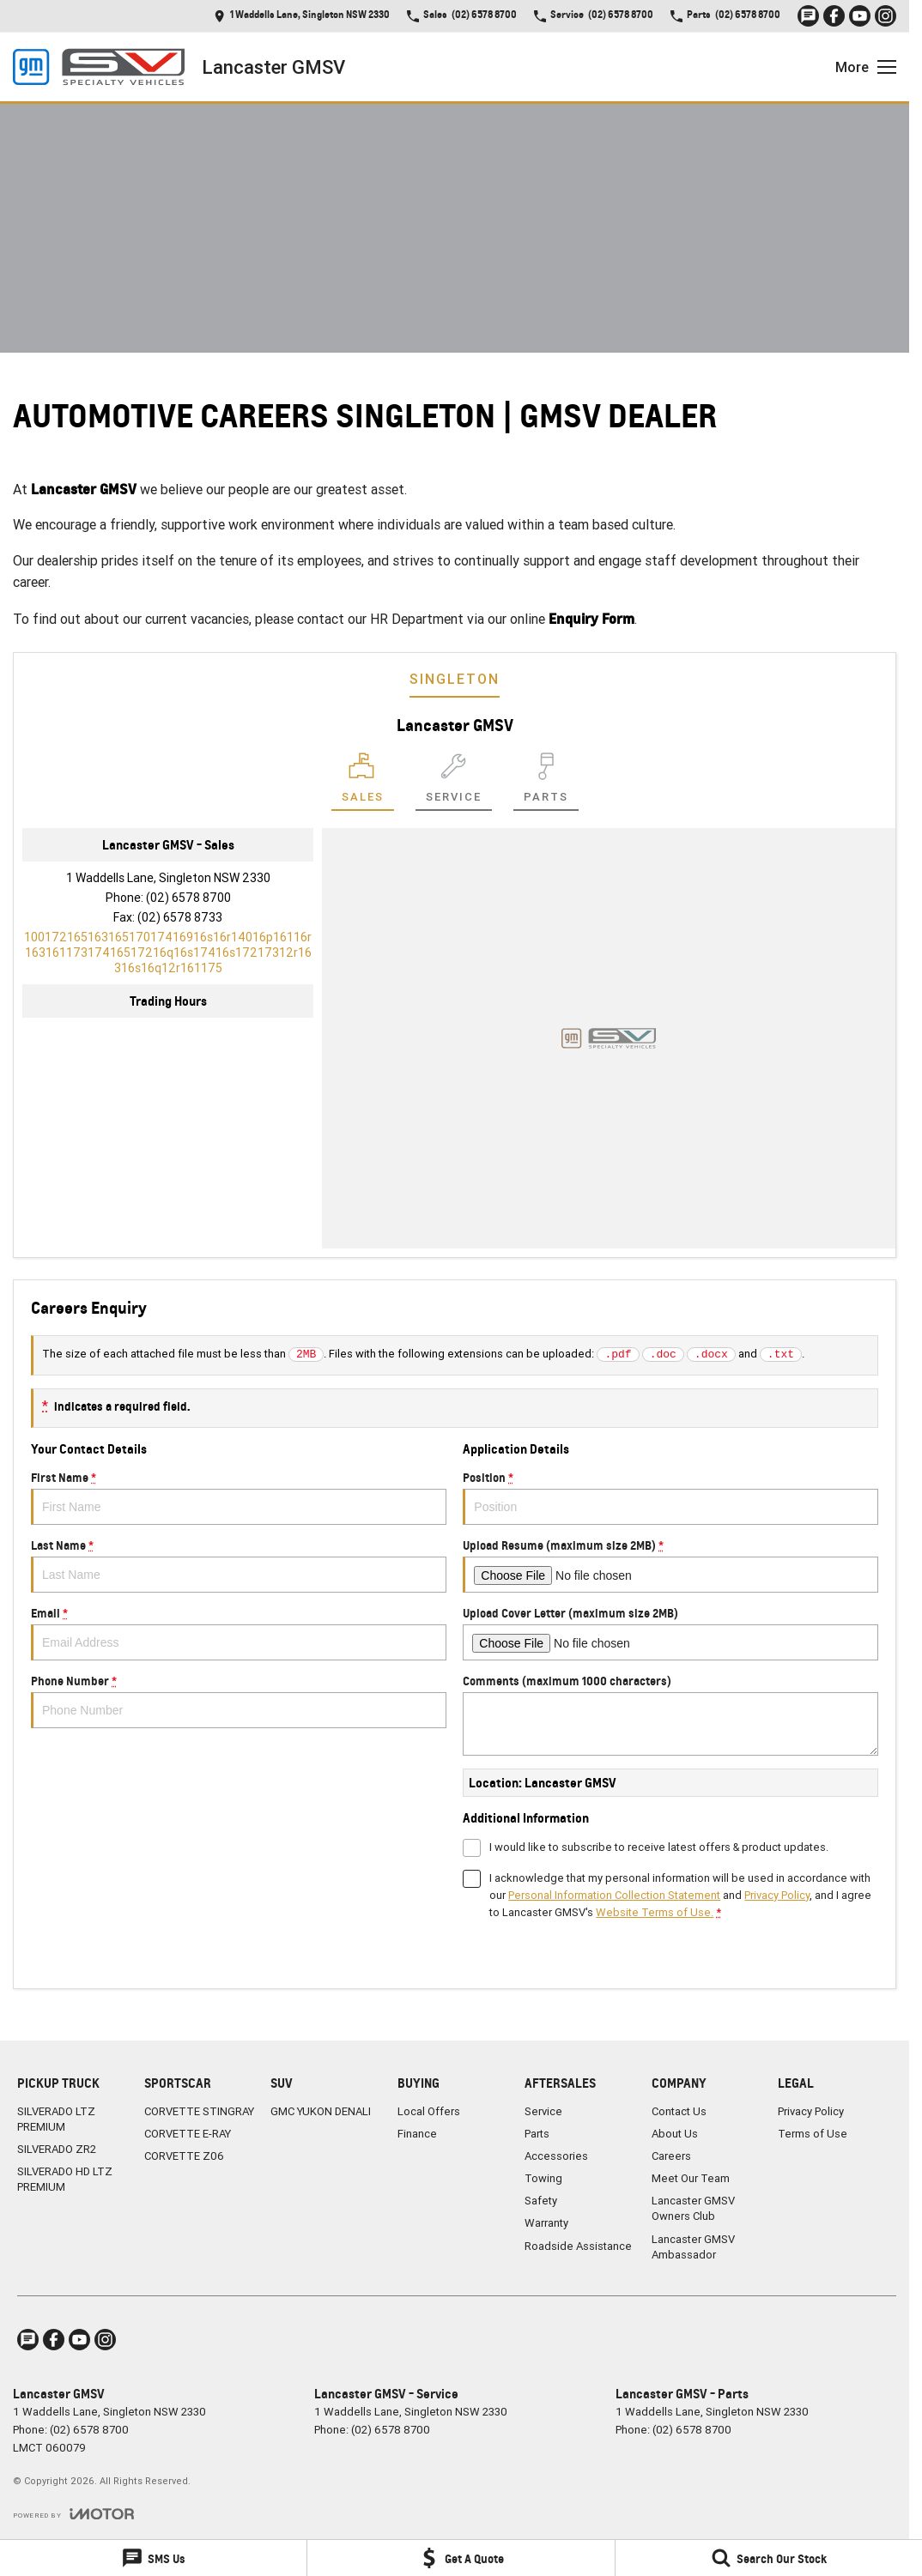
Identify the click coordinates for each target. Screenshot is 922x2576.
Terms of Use (812, 2133)
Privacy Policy (811, 2111)
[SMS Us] (153, 2558)
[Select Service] (454, 782)
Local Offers (428, 2111)
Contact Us (679, 2111)
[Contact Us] (302, 16)
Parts (537, 2133)
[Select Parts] (546, 782)
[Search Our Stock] (769, 2558)
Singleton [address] (454, 678)
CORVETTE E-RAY (187, 2133)
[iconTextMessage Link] (808, 16)
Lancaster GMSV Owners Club (693, 2208)
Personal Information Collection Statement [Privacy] (614, 1895)
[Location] (362, 782)
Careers (671, 2156)
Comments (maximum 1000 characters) (670, 1714)
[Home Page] (99, 66)
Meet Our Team (691, 2178)
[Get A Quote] (460, 2558)
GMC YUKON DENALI (320, 2111)
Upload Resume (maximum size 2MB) (670, 1565)
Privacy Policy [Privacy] (777, 1895)
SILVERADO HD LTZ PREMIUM (64, 2179)
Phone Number (238, 1700)
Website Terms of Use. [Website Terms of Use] (654, 1912)
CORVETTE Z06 (184, 2156)
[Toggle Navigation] (865, 67)
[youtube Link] (859, 16)
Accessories (556, 2156)
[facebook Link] (834, 16)
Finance (417, 2133)
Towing (543, 2178)
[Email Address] (168, 952)
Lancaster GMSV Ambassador (693, 2247)
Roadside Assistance (578, 2246)
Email (238, 1632)
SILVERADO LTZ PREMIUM (56, 2119)
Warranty (546, 2223)
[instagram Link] (885, 16)
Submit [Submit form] (527, 1952)
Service (543, 2111)
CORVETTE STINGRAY (199, 2111)
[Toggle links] (73, 2514)
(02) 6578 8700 (188, 897)
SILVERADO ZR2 (56, 2149)
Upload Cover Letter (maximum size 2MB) (670, 1632)
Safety (541, 2200)
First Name (238, 1497)
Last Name (238, 1565)
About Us (675, 2133)
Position (670, 1497)
